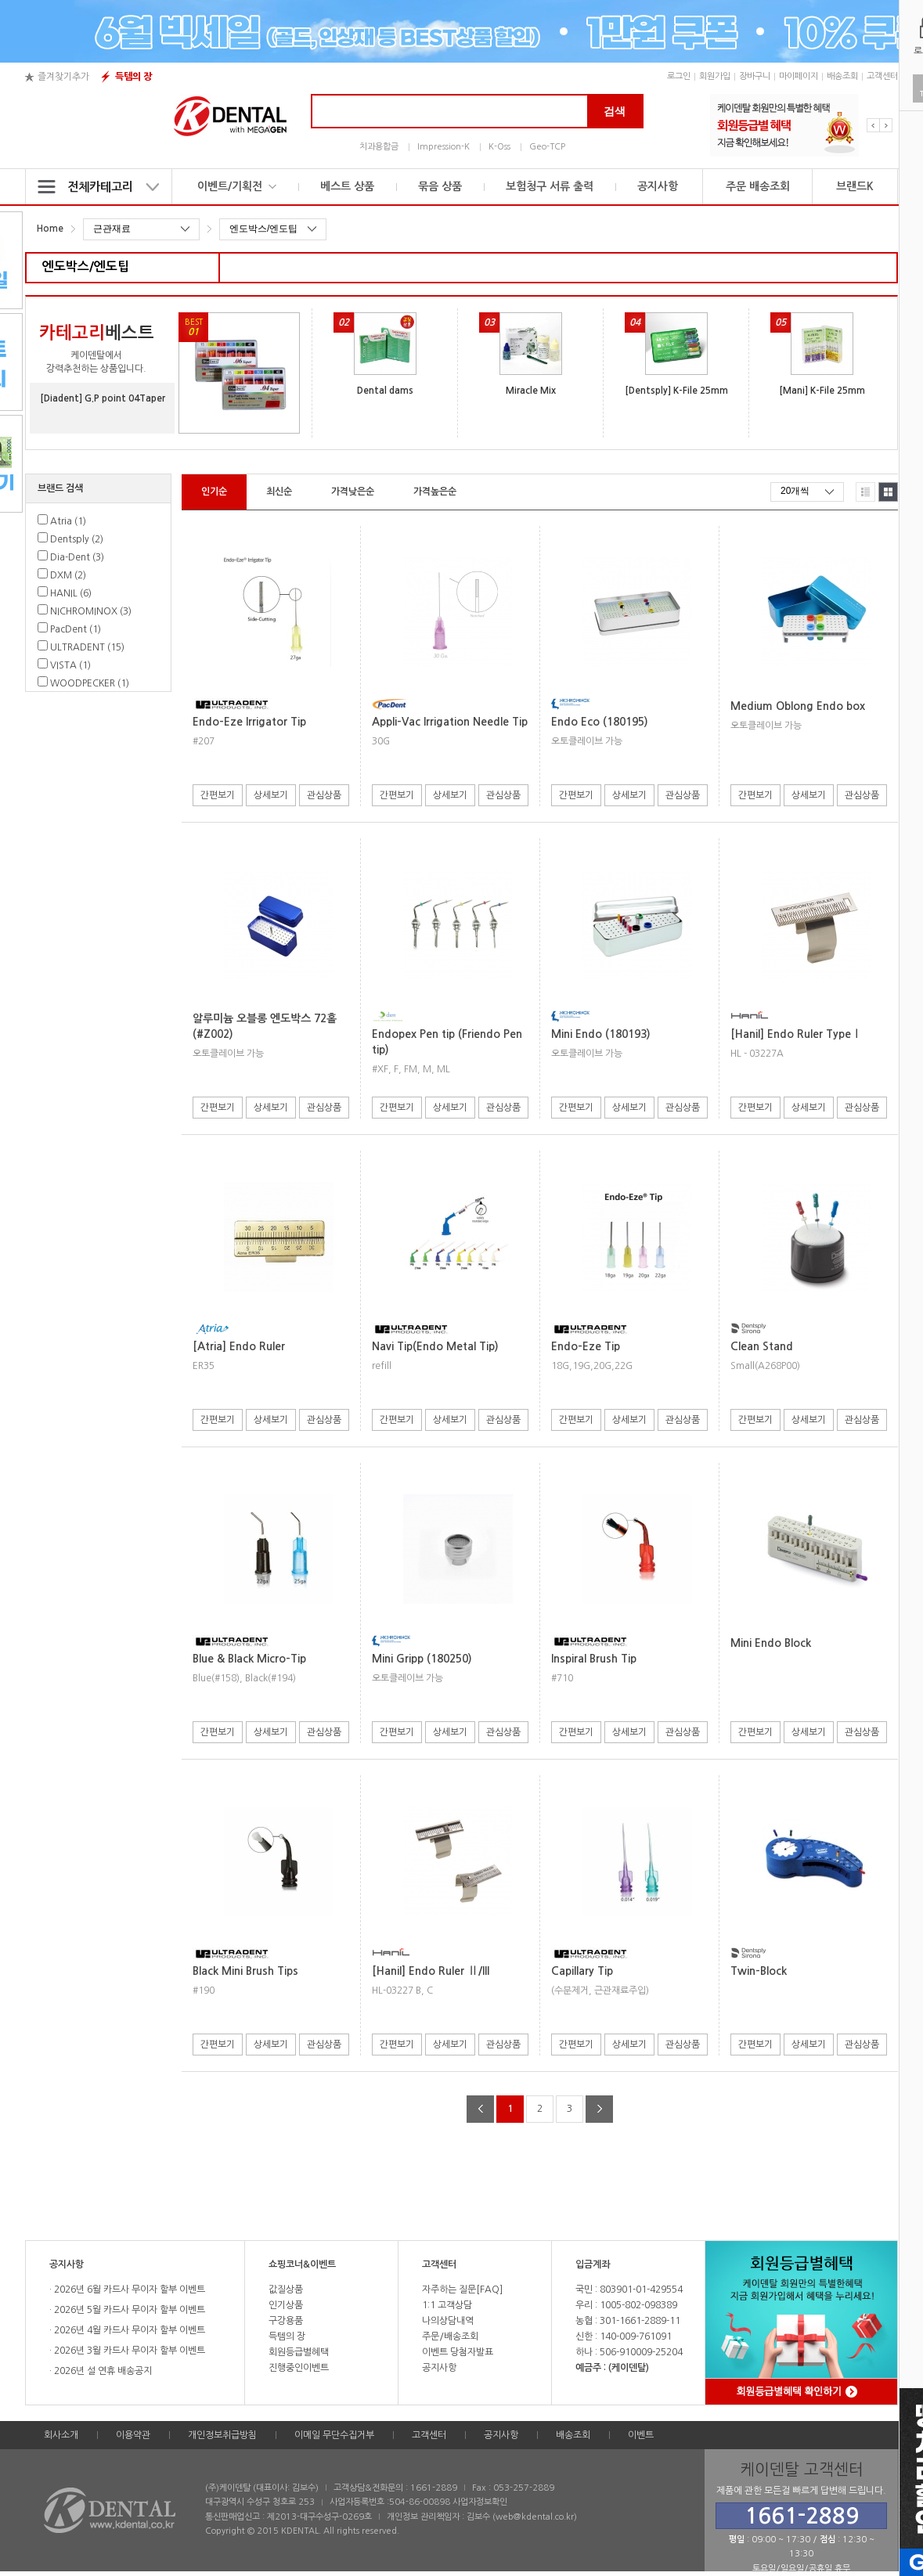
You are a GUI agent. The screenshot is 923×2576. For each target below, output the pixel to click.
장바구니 (754, 76)
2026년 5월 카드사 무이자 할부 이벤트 (128, 2310)
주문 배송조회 (758, 186)
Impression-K (443, 146)
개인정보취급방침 (222, 2435)
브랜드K (855, 186)
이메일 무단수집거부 (334, 2435)
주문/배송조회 (450, 2336)
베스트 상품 (347, 186)
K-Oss (499, 146)
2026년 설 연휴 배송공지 (102, 2371)
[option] (784, 125)
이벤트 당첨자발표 (457, 2352)
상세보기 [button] (271, 795)
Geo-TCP (547, 146)
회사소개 (61, 2435)
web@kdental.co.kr (535, 2517)
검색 (615, 111)
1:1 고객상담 (447, 2305)
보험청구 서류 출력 (549, 186)
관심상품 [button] (324, 795)
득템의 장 (133, 76)
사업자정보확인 (479, 2502)
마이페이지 (798, 76)
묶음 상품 (440, 186)
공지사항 (657, 186)
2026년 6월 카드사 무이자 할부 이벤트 (128, 2289)
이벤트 (641, 2435)
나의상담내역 (448, 2321)
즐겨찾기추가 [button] (63, 76)
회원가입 (714, 76)
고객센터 (882, 76)
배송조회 (842, 76)
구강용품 (286, 2321)
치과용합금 (378, 146)
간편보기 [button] (217, 795)
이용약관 (133, 2435)
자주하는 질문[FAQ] (462, 2289)
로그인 (678, 76)
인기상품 (286, 2305)
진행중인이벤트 (299, 2367)
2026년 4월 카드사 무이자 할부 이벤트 (128, 2330)
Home (50, 228)
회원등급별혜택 (299, 2352)
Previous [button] (873, 125)
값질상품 (286, 2289)
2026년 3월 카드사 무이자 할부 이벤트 (128, 2350)
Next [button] (885, 125)
